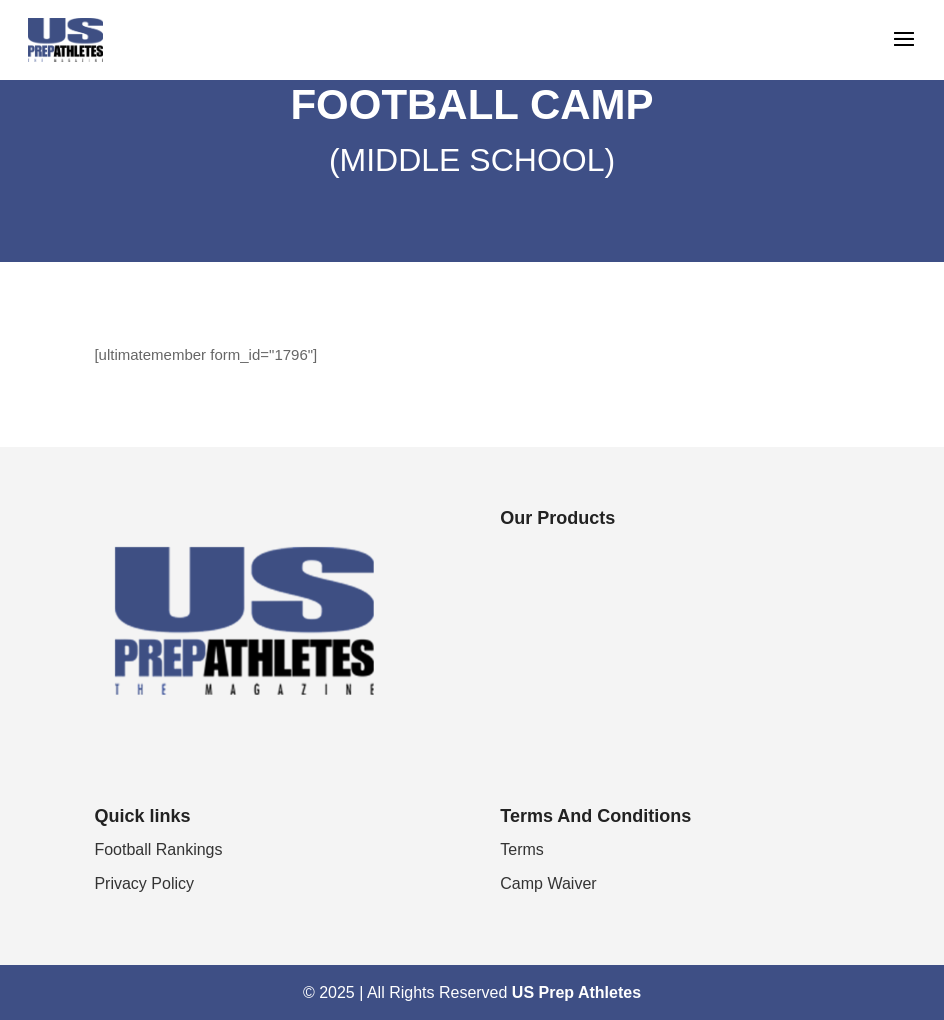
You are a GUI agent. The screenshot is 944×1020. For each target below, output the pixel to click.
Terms (522, 849)
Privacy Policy (144, 883)
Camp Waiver (548, 883)
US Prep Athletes (576, 992)
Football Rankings (158, 849)
